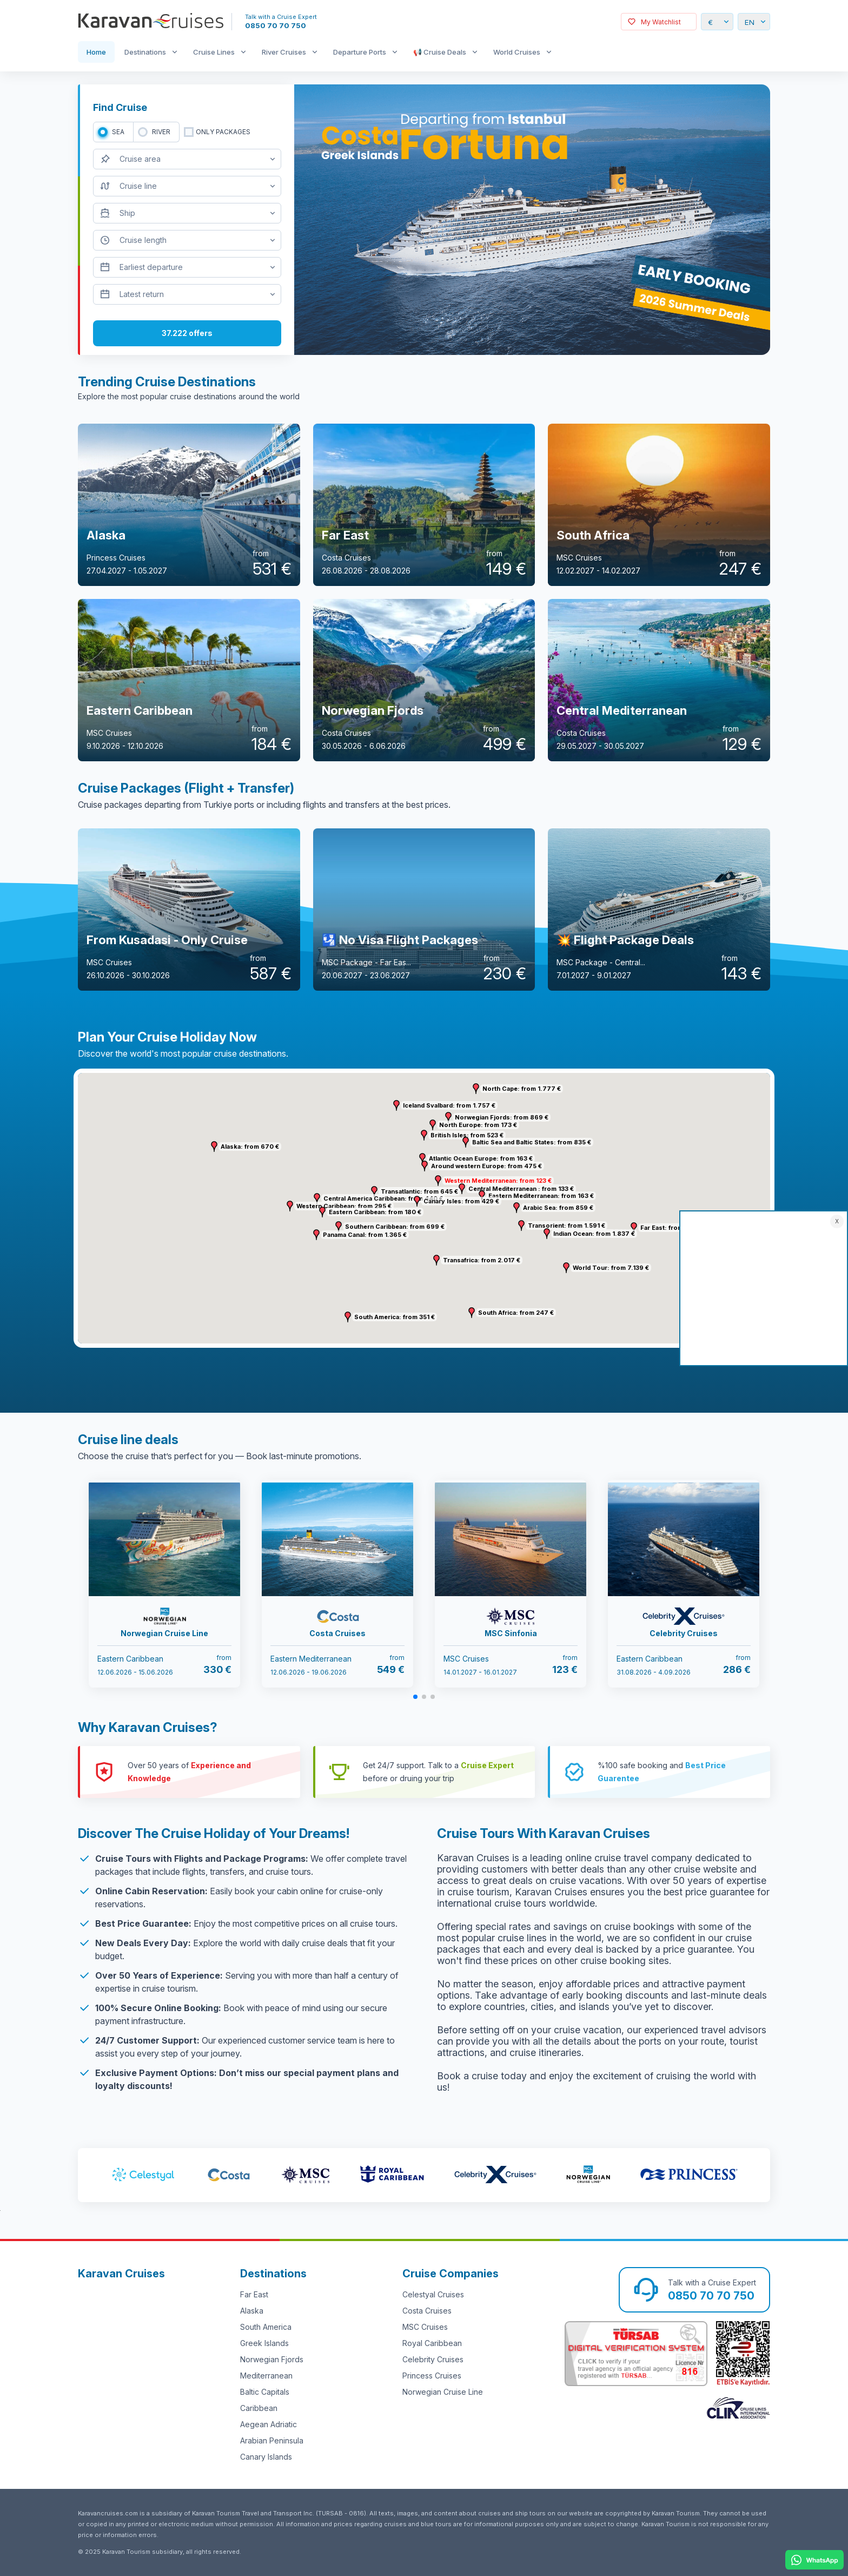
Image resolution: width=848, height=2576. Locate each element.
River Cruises (284, 52)
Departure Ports (359, 52)
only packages (223, 132)
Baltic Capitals (264, 2391)
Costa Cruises (427, 2310)
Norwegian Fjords (271, 2359)
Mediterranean (266, 2375)
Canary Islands (266, 2456)
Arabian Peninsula (271, 2440)
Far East (254, 2294)
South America (266, 2326)
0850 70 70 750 (275, 25)
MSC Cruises (425, 2326)
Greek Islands (264, 2343)
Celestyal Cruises (433, 2294)
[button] (438, 1180)
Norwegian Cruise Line (442, 2391)
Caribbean (258, 2408)
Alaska (251, 2310)
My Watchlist (661, 22)
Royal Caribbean (432, 2343)
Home (96, 52)
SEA (118, 132)
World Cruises (516, 52)
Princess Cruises (431, 2375)
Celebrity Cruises (432, 2359)
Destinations (145, 52)
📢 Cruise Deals (439, 52)
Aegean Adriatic (268, 2424)
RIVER (161, 132)
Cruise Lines (214, 52)
